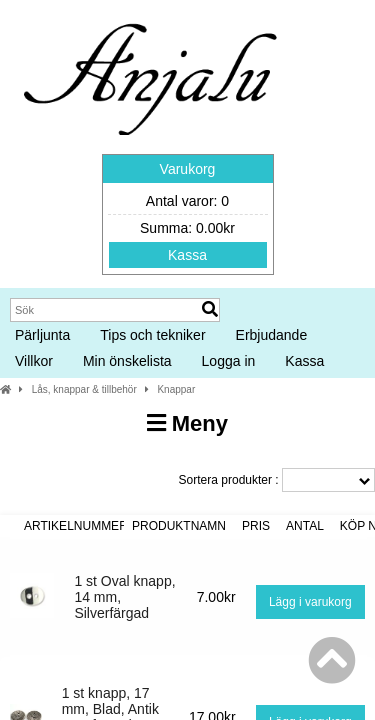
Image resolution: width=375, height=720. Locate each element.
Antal (305, 526)
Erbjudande (272, 335)
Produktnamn (179, 526)
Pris (256, 526)
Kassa (187, 255)
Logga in (229, 361)
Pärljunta (42, 335)
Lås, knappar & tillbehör (84, 389)
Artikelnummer (76, 526)
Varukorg (188, 169)
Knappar (176, 389)
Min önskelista (127, 361)
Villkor (34, 361)
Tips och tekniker (152, 335)
